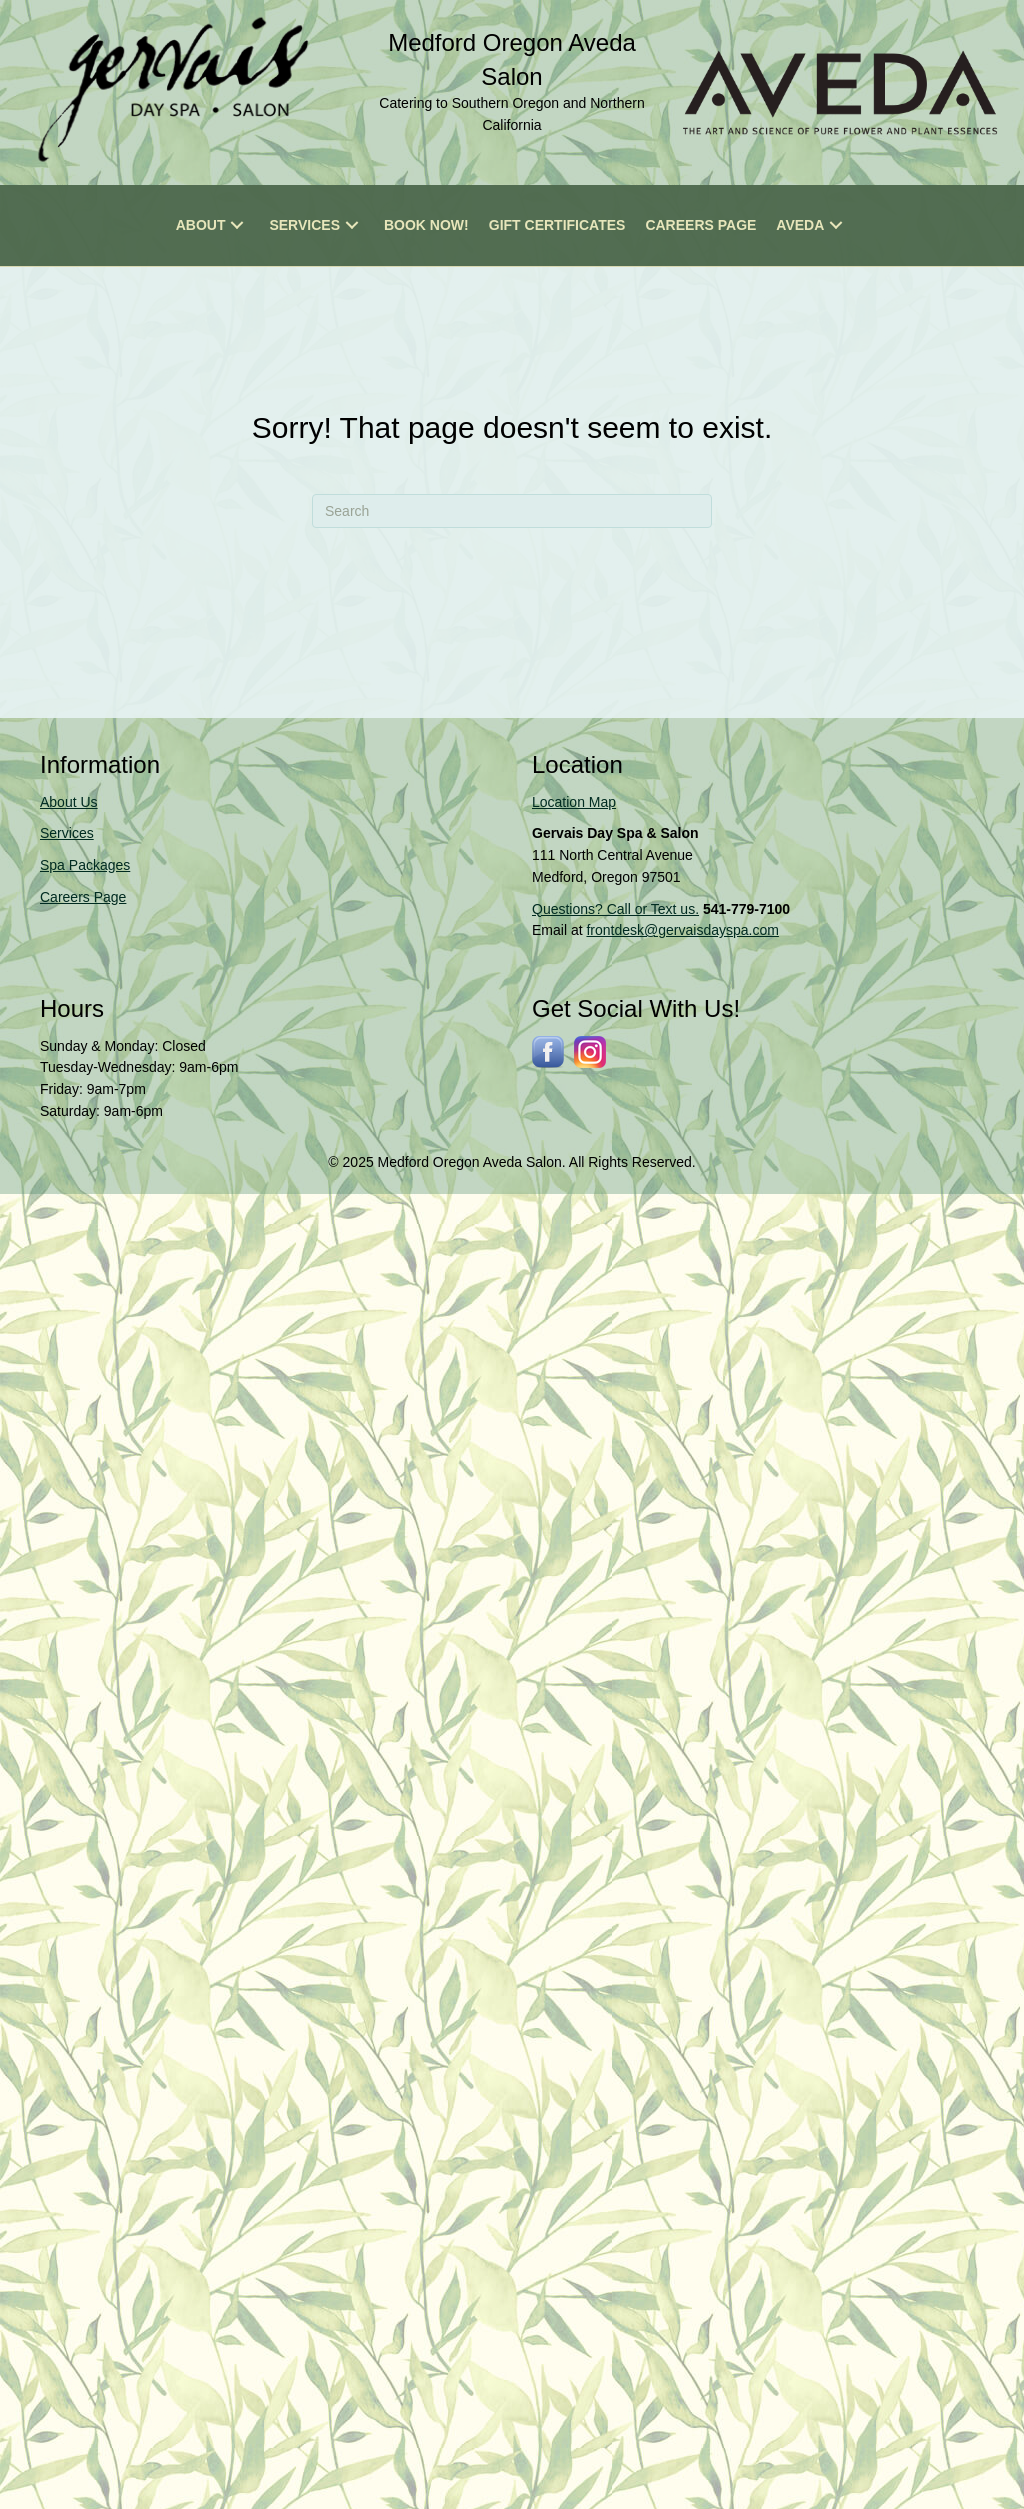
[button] (237, 225)
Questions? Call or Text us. (615, 909)
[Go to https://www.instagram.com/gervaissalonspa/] (590, 1052)
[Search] (512, 511)
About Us (69, 802)
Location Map (574, 802)
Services (67, 833)
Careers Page (83, 897)
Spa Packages (85, 865)
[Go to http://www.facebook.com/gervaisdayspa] (548, 1052)
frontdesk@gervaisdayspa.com (682, 930)
